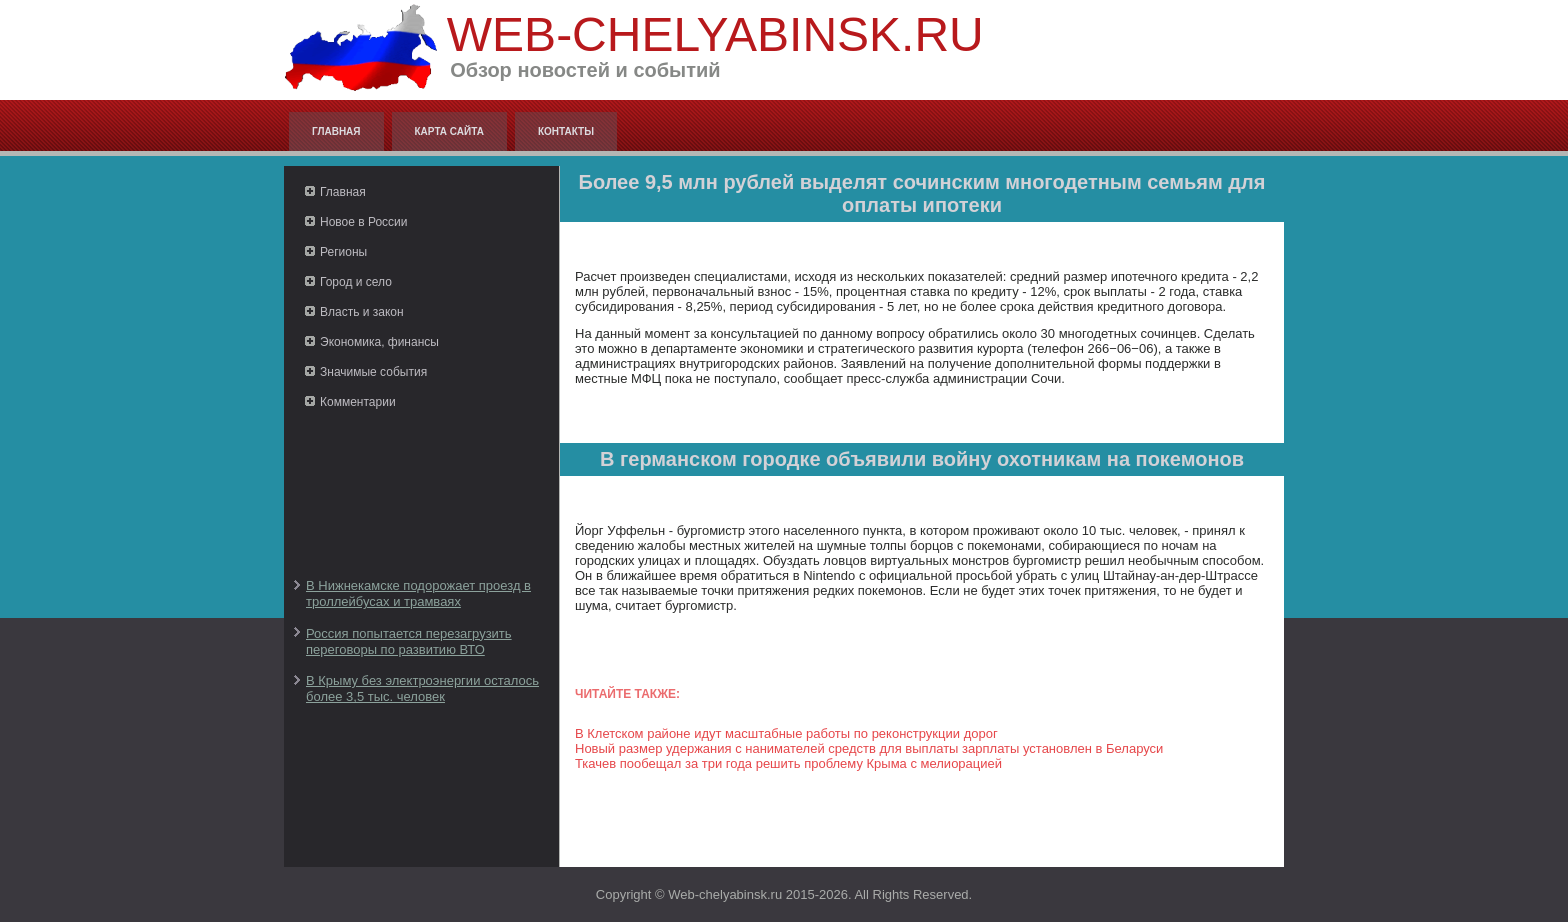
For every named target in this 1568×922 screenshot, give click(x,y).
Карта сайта (449, 131)
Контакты (566, 131)
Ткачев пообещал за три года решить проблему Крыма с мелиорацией (788, 763)
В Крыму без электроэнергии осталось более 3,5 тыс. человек (422, 688)
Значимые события (373, 372)
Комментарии (358, 402)
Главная (336, 131)
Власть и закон (362, 312)
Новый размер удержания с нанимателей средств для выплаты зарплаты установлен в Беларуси (869, 748)
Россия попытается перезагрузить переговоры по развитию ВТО (409, 641)
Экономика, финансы (379, 342)
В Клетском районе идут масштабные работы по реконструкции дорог (786, 733)
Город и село (356, 282)
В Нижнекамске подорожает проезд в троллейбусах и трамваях (418, 593)
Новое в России (364, 222)
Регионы (343, 252)
